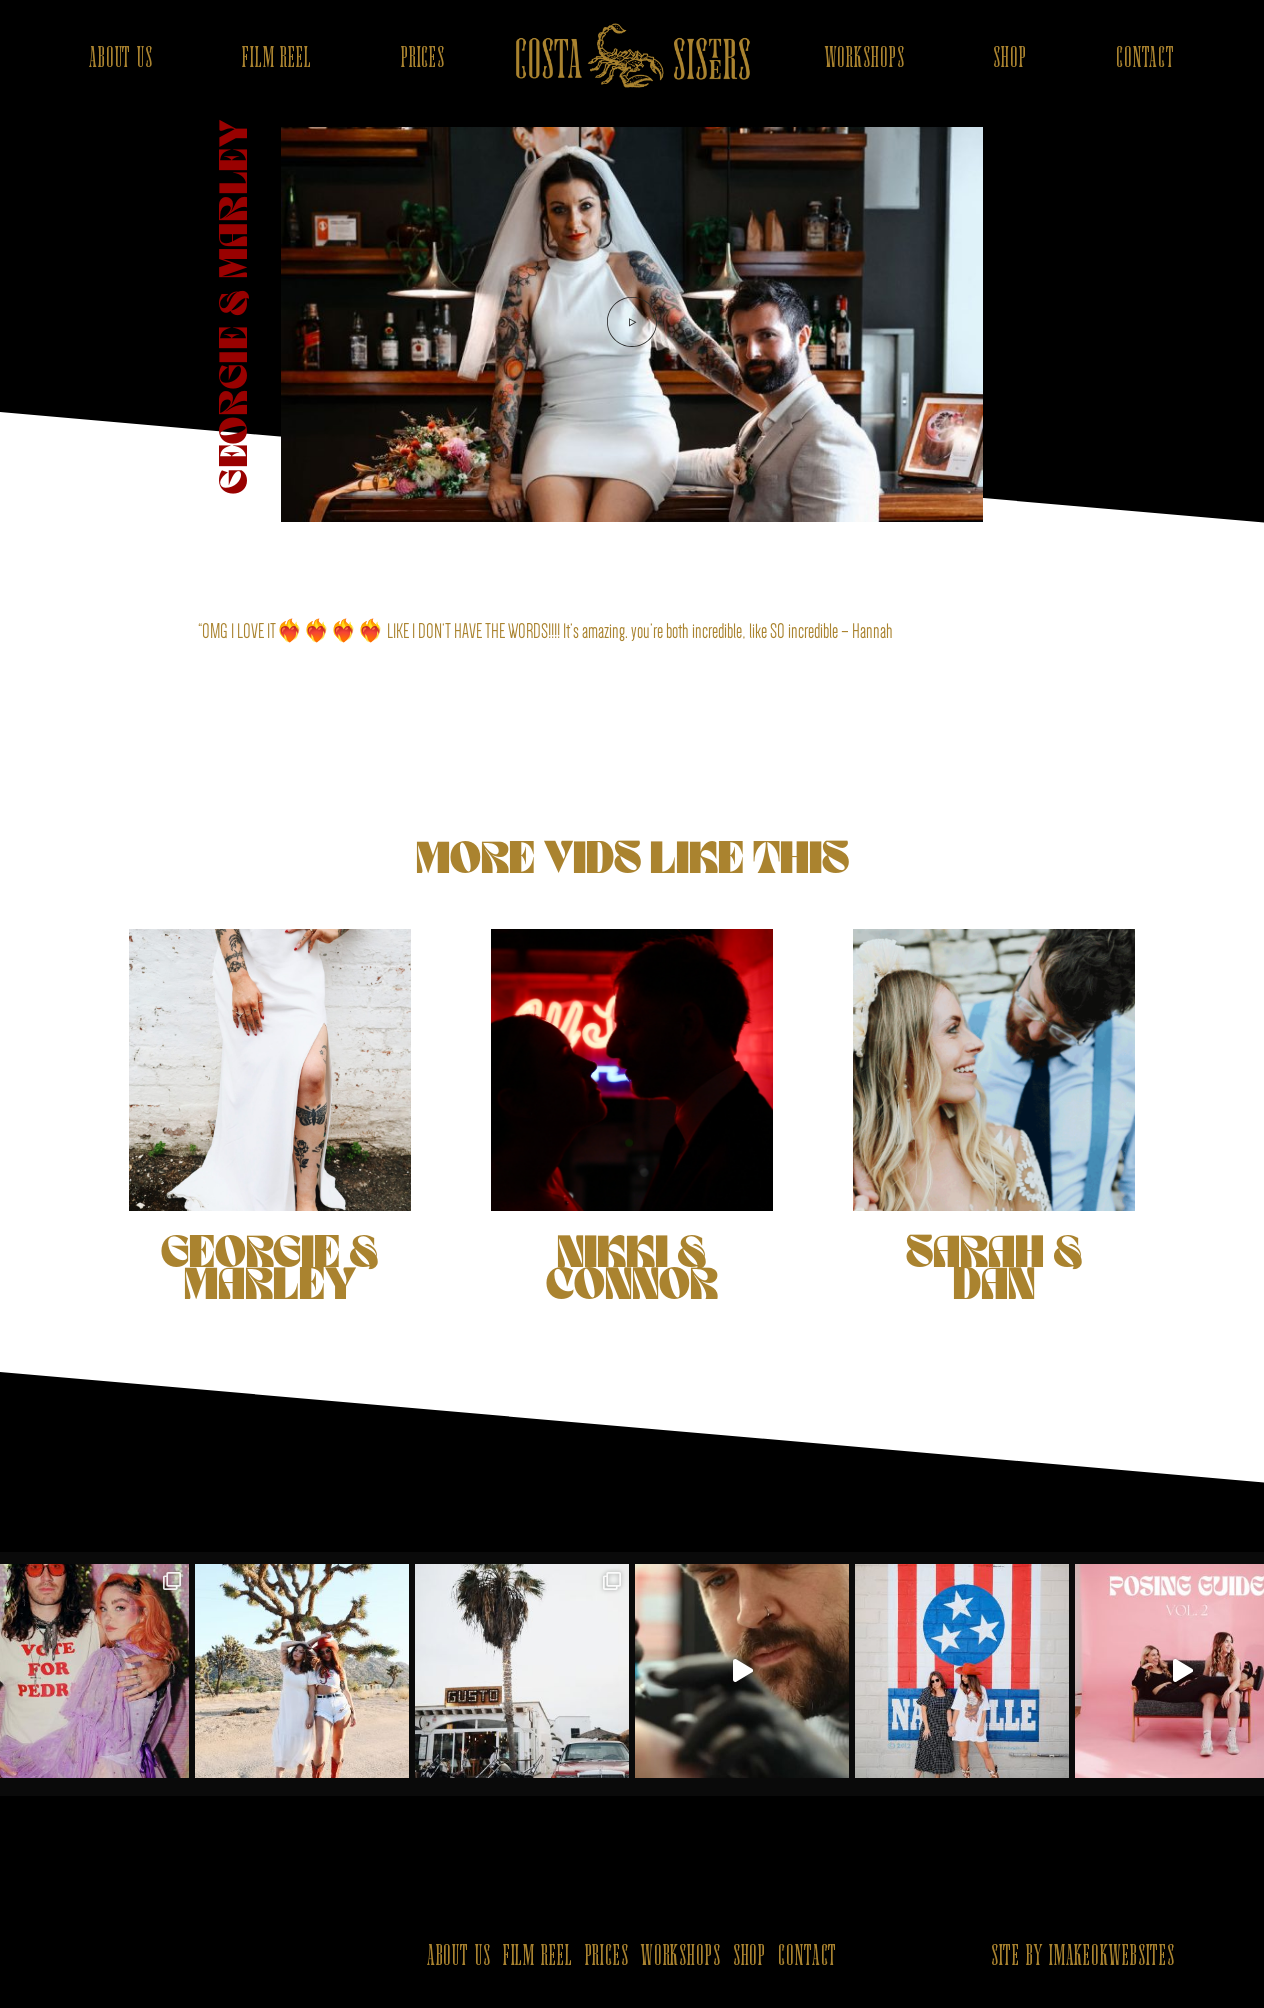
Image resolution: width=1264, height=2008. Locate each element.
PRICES (423, 58)
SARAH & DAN (993, 1117)
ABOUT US (121, 58)
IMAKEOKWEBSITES (1112, 1956)
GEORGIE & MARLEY (269, 1117)
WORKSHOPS (865, 58)
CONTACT (1145, 58)
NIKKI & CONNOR (631, 1117)
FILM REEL (277, 58)
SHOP (1010, 58)
